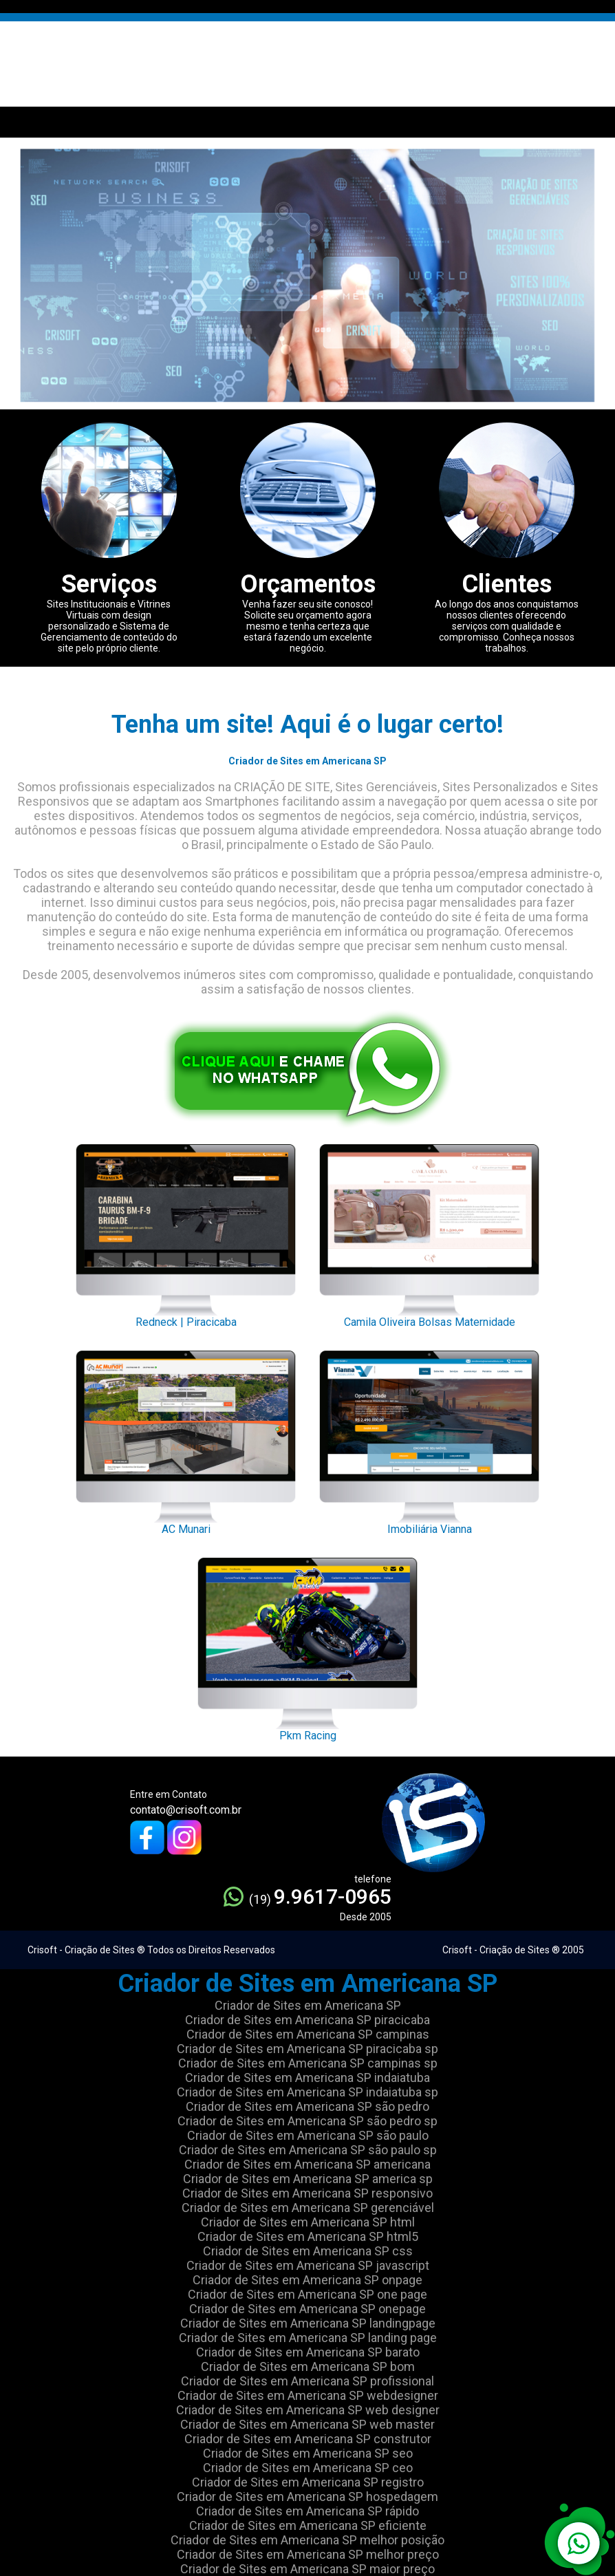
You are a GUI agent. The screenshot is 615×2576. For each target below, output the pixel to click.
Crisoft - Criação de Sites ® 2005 (513, 1949)
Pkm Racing (307, 1646)
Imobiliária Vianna (429, 1439)
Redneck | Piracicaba (185, 1232)
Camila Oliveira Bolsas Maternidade (429, 1232)
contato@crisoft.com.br (185, 1809)
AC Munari (185, 1439)
